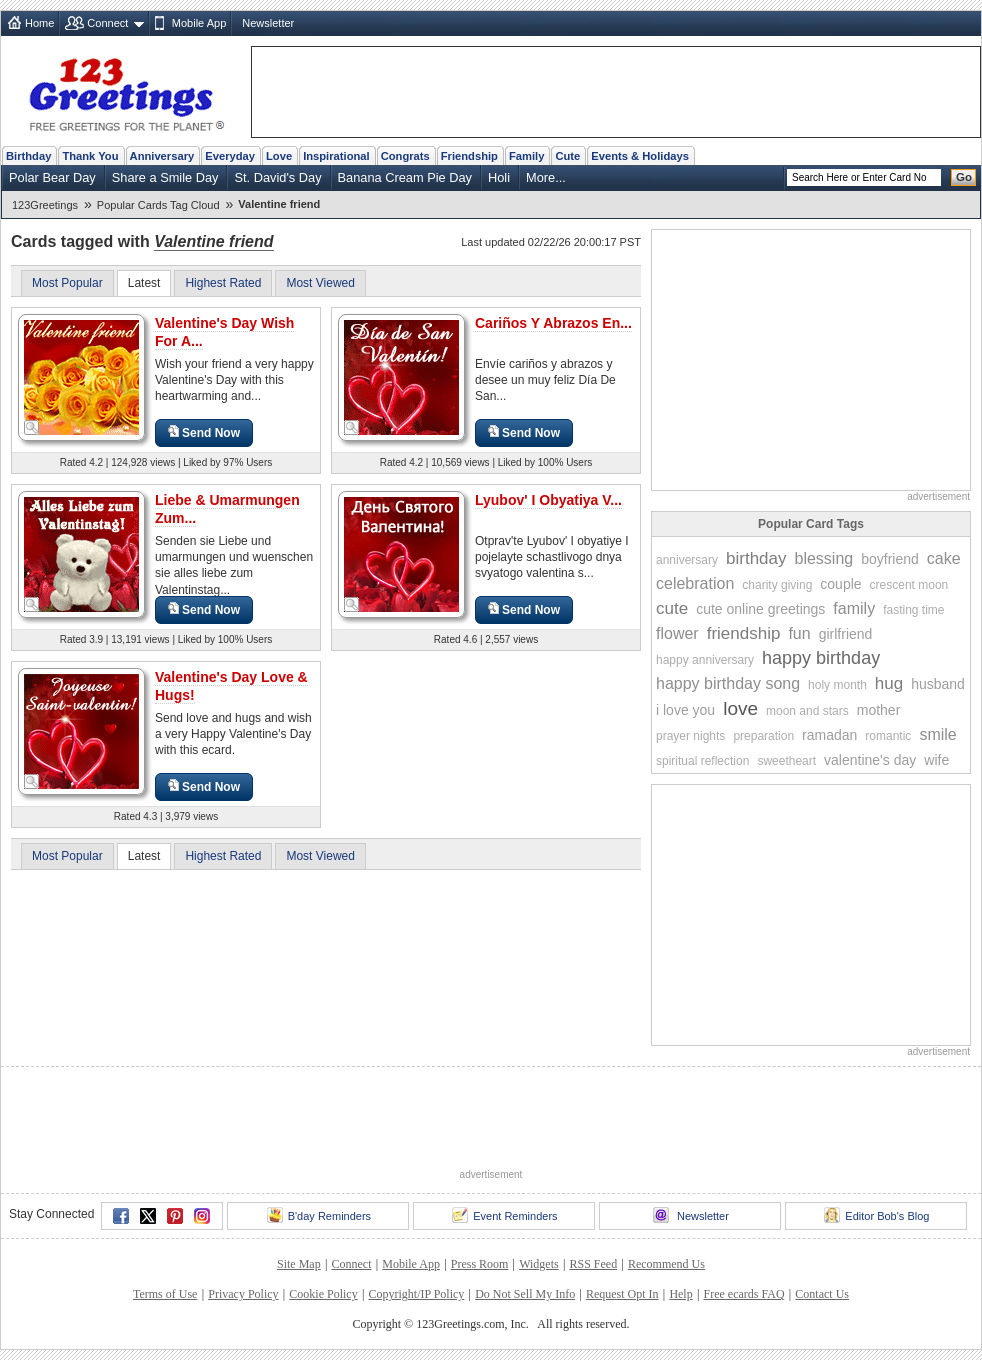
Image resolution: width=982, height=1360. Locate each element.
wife (936, 760)
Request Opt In (622, 1294)
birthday (756, 558)
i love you (685, 710)
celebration (695, 583)
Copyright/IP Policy (416, 1294)
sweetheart (786, 761)
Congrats (405, 156)
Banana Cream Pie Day (405, 177)
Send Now (204, 432)
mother (879, 710)
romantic (888, 736)
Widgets (539, 1264)
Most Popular (67, 283)
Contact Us (822, 1294)
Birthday (28, 156)
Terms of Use (165, 1294)
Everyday (230, 156)
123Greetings (45, 205)
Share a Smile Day (165, 177)
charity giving (777, 585)
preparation (763, 736)
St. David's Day (277, 177)
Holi (499, 177)
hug (889, 683)
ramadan (829, 735)
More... (546, 177)
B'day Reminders (319, 1215)
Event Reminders (504, 1215)
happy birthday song (728, 683)
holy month (837, 685)
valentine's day (870, 760)
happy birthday (821, 658)
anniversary (687, 560)
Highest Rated (223, 283)
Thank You (90, 156)
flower (677, 633)
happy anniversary (705, 660)
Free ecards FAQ (743, 1294)
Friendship (469, 156)
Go (964, 177)
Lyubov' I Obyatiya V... (548, 500)
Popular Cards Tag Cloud (158, 205)
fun (799, 633)
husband (938, 684)
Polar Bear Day (52, 177)
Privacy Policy (243, 1294)
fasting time (913, 610)
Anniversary (162, 156)
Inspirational (336, 156)
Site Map (299, 1264)
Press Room (480, 1264)
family (854, 608)
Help (680, 1294)
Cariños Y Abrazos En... (553, 323)
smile (937, 734)
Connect (107, 23)
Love (279, 156)
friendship (744, 633)
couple (840, 584)
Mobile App (199, 23)
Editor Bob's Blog (876, 1215)
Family (526, 156)
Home (39, 23)
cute (672, 608)
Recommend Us (666, 1264)
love (740, 708)
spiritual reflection (702, 761)
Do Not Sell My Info (525, 1294)
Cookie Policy (323, 1294)
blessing (824, 558)
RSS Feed (593, 1264)
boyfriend (890, 559)
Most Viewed (320, 283)
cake (944, 558)
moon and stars (807, 711)
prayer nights (690, 736)
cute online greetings (760, 609)
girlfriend (846, 634)
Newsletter (268, 23)
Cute (567, 156)
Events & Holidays (640, 156)
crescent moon (909, 585)
